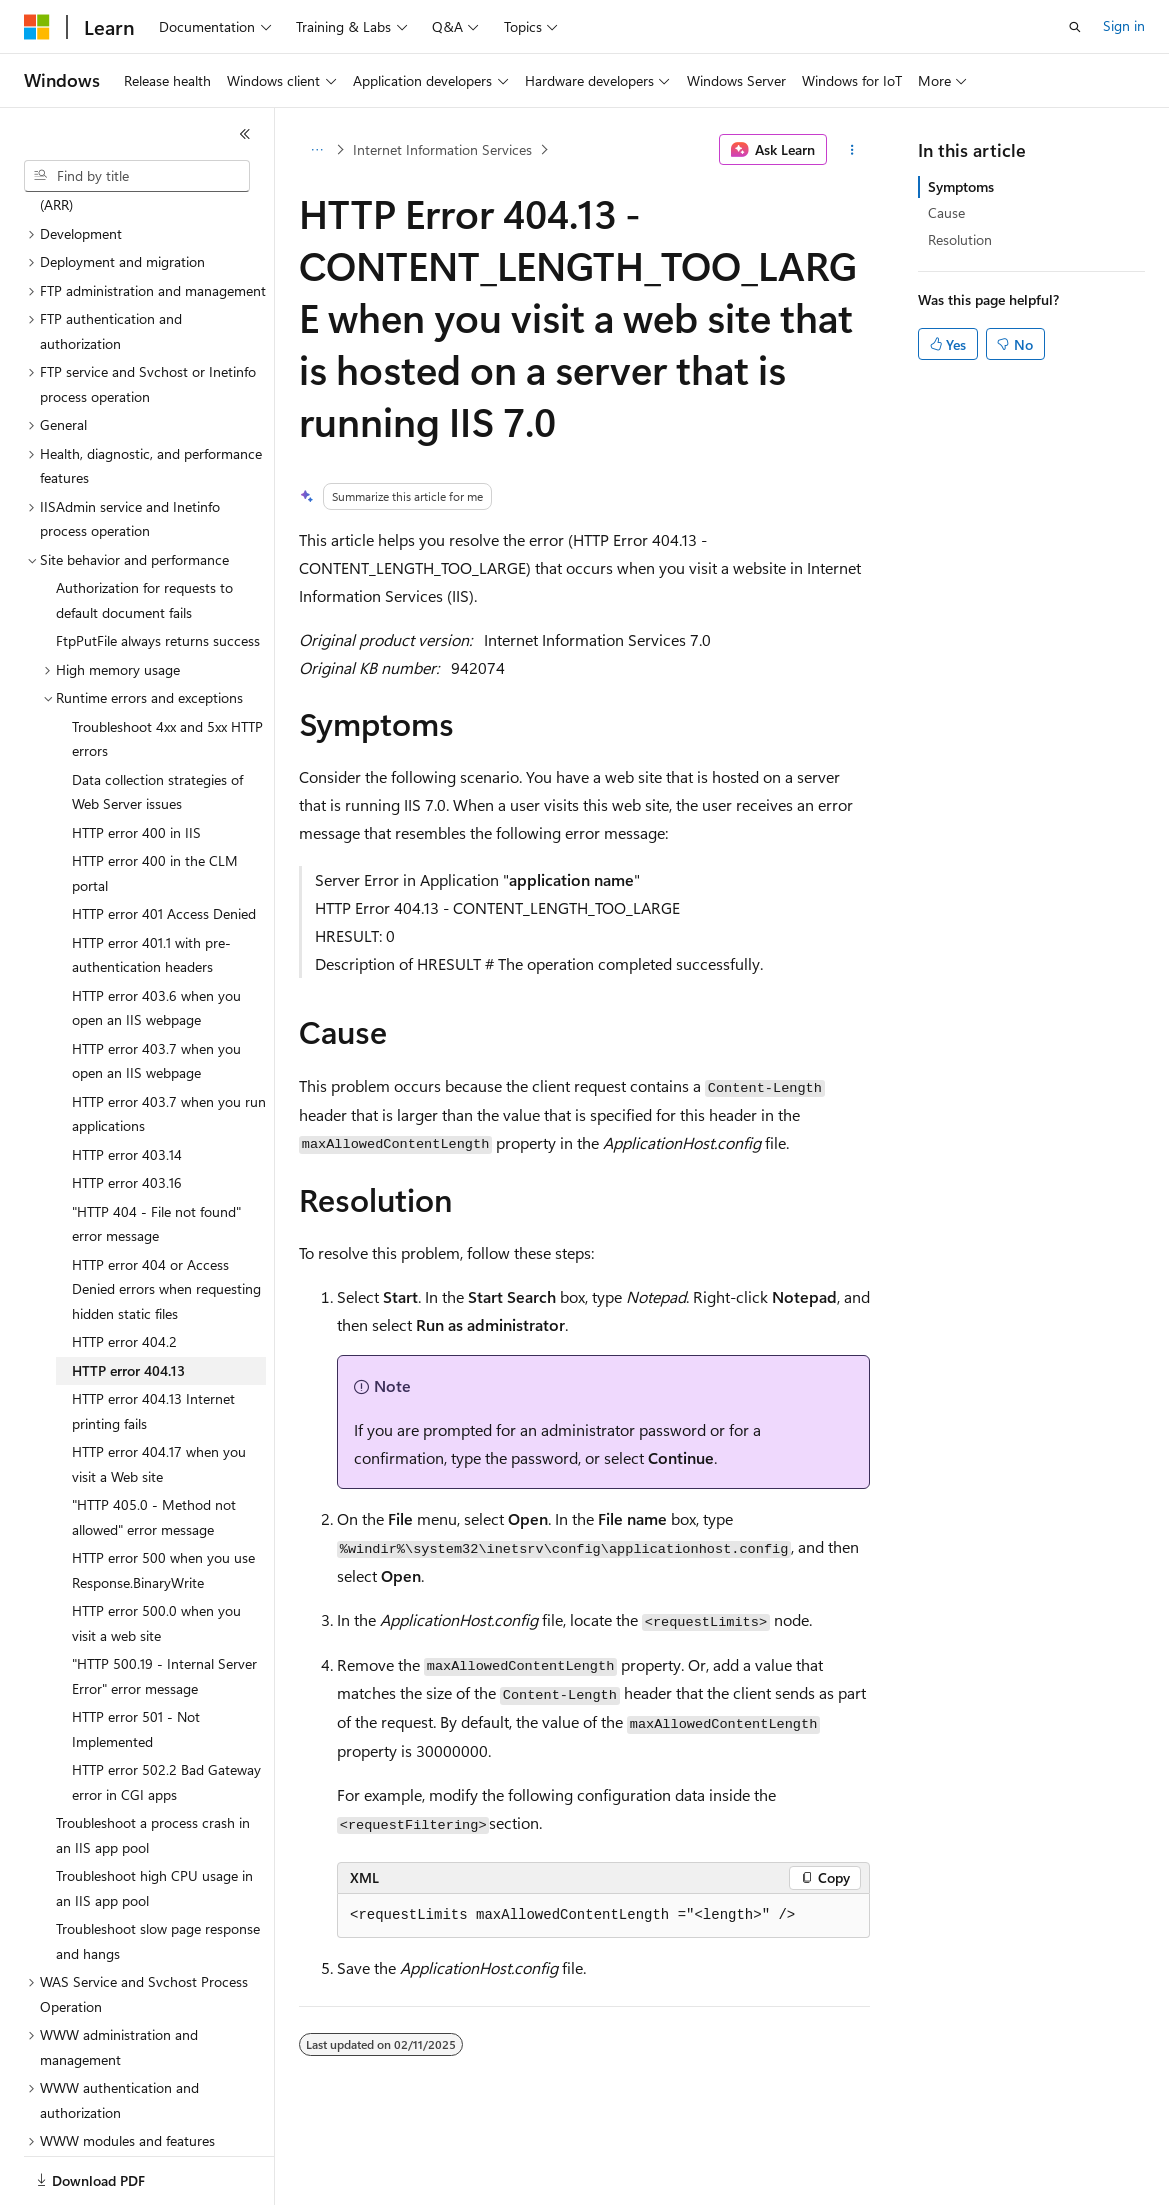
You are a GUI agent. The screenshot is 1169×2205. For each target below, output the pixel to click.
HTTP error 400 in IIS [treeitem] (136, 763)
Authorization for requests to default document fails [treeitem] (144, 531)
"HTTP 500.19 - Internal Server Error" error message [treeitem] (164, 1607)
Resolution (960, 239)
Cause (946, 212)
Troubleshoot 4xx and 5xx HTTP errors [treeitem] (167, 670)
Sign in (1124, 25)
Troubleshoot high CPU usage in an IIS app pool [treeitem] (154, 1819)
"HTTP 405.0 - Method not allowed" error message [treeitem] (154, 1448)
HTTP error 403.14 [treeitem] (127, 1085)
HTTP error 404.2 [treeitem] (124, 1272)
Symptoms (961, 186)
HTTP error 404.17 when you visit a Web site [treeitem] (159, 1395)
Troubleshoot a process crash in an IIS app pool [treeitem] (153, 1766)
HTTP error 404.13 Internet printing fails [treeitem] (153, 1342)
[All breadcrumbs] (316, 150)
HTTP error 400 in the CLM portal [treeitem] (155, 804)
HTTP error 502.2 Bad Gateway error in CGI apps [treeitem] (166, 1713)
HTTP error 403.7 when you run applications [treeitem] (169, 1045)
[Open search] (1075, 27)
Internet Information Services (442, 149)
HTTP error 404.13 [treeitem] (128, 1301)
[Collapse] (245, 134)
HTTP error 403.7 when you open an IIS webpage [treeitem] (156, 992)
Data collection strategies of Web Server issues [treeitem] (157, 723)
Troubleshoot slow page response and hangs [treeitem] (158, 1872)
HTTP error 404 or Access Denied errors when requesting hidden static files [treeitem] (166, 1220)
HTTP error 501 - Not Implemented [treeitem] (136, 1660)
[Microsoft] (37, 27)
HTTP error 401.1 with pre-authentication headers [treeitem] (151, 886)
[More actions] (852, 150)
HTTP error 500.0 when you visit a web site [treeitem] (156, 1554)
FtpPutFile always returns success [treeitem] (158, 571)
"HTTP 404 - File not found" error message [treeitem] (156, 1155)
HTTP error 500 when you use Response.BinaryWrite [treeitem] (163, 1501)
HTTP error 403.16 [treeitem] (127, 1113)
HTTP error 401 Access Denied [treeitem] (164, 844)
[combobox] (137, 176)
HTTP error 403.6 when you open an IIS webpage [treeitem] (156, 939)
